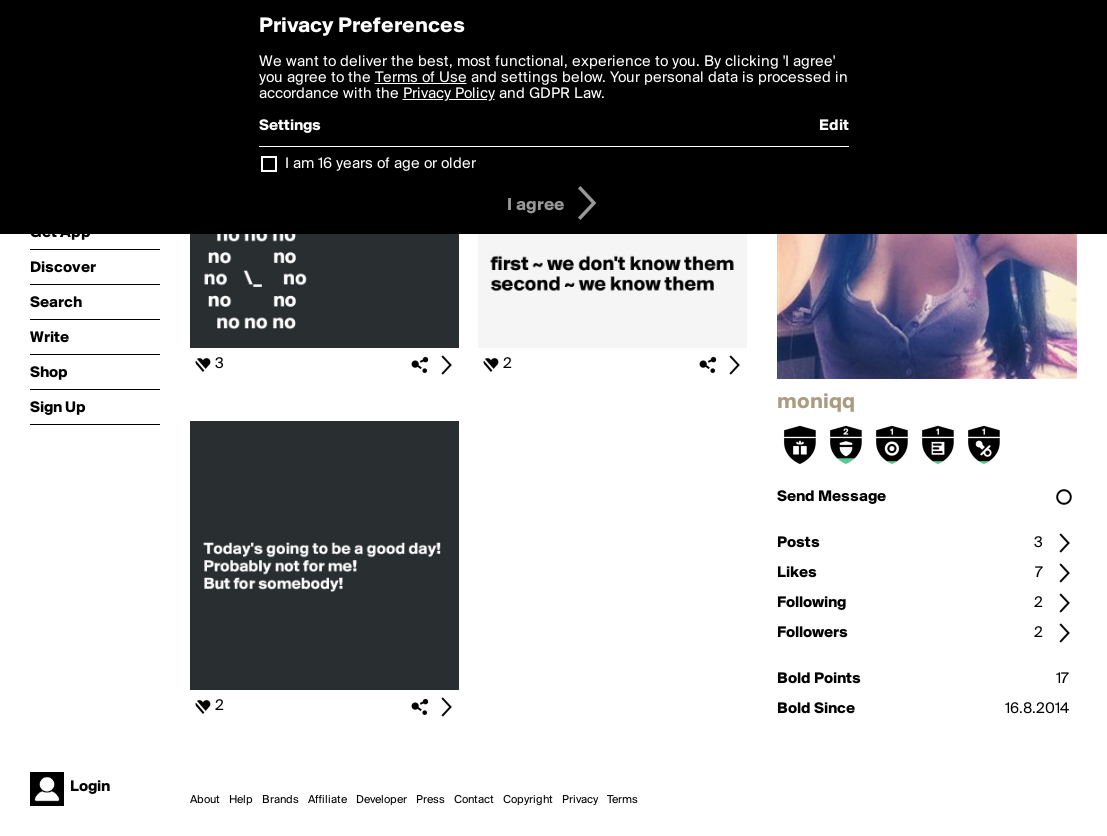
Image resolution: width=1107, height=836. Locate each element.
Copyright (528, 800)
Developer (381, 800)
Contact (474, 800)
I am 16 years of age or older (380, 164)
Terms (622, 800)
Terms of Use (421, 78)
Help (241, 800)
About (205, 800)
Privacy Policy (449, 94)
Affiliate (327, 800)
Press (430, 800)
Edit (834, 126)
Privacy (580, 800)
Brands (280, 800)
